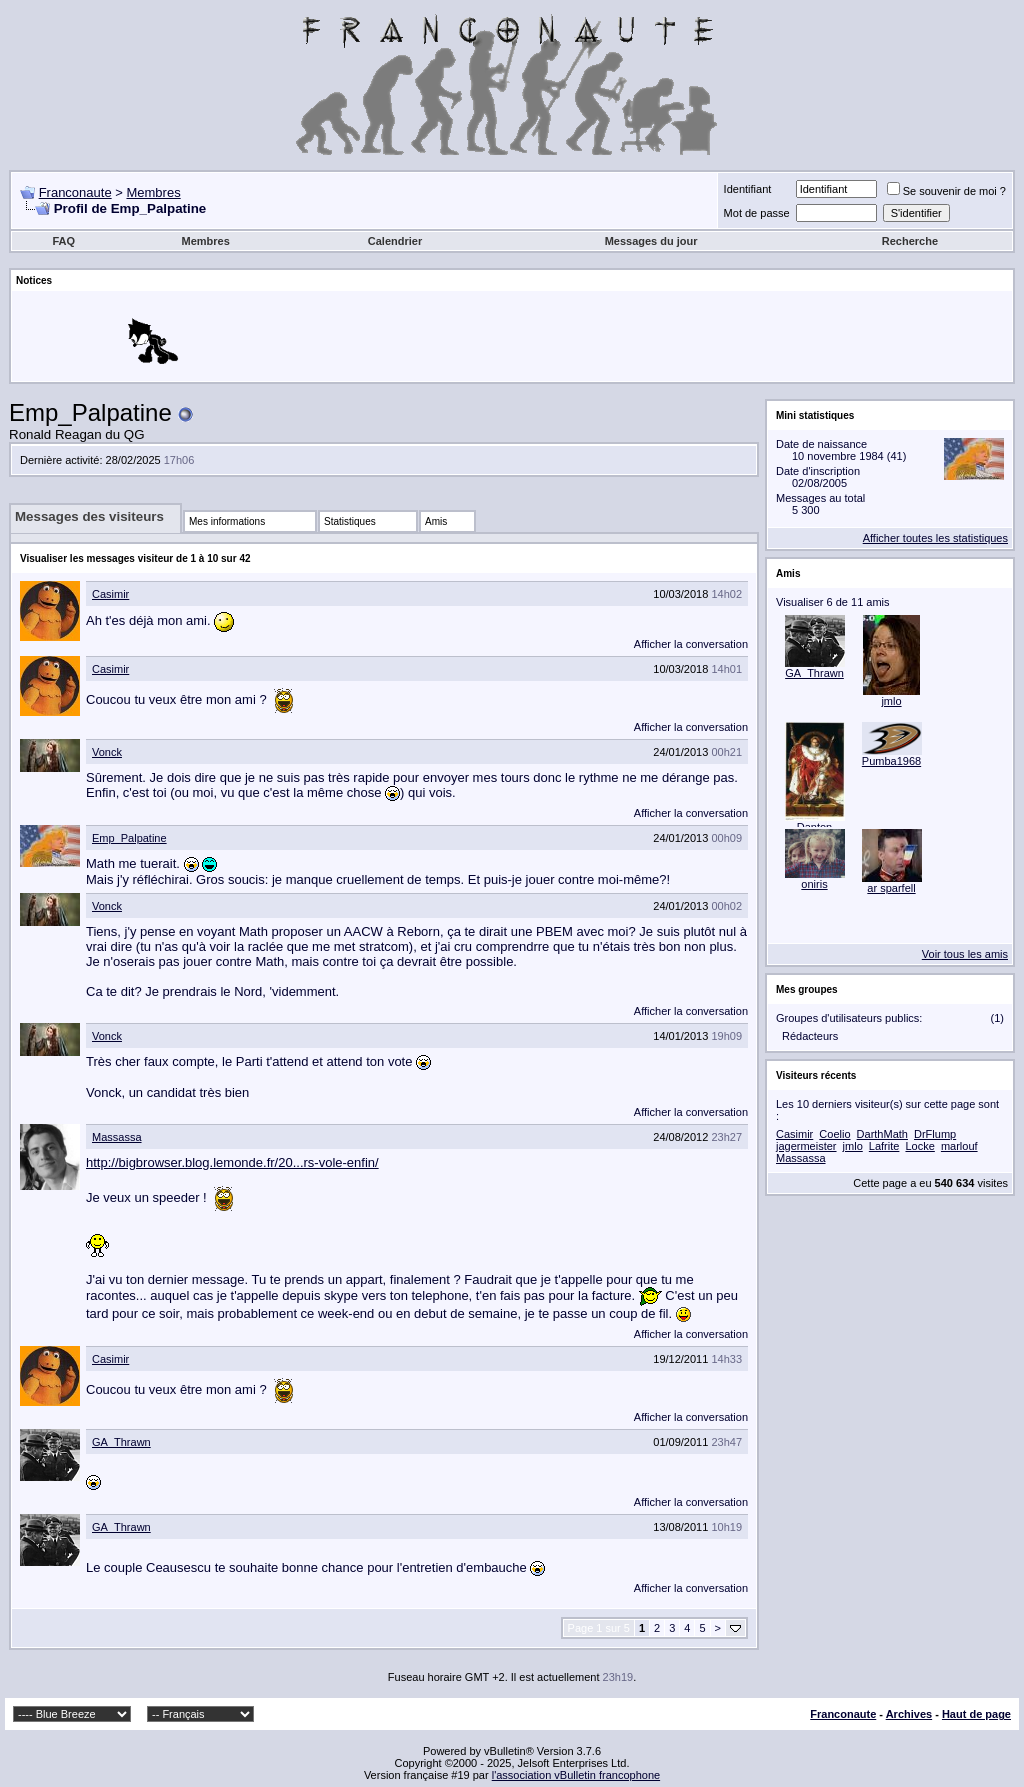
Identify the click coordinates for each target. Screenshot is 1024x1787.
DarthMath (882, 1134)
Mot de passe (757, 213)
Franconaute (75, 192)
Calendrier (395, 241)
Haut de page (976, 1714)
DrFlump (935, 1134)
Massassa (117, 1137)
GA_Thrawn (121, 1442)
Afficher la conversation (691, 644)
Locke (919, 1146)
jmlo (891, 701)
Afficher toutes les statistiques (935, 538)
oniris (814, 884)
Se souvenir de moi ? (946, 191)
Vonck (107, 752)
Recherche (910, 241)
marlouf (959, 1146)
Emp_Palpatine (129, 838)
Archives (909, 1714)
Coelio (834, 1134)
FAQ (63, 241)
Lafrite (884, 1146)
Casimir (110, 594)
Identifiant (748, 189)
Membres (153, 192)
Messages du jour (651, 241)
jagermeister (806, 1146)
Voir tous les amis (965, 954)
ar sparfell (891, 888)
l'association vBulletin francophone (576, 1775)
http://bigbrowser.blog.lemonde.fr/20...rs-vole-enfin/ (232, 1162)
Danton (814, 827)
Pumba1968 (891, 761)
